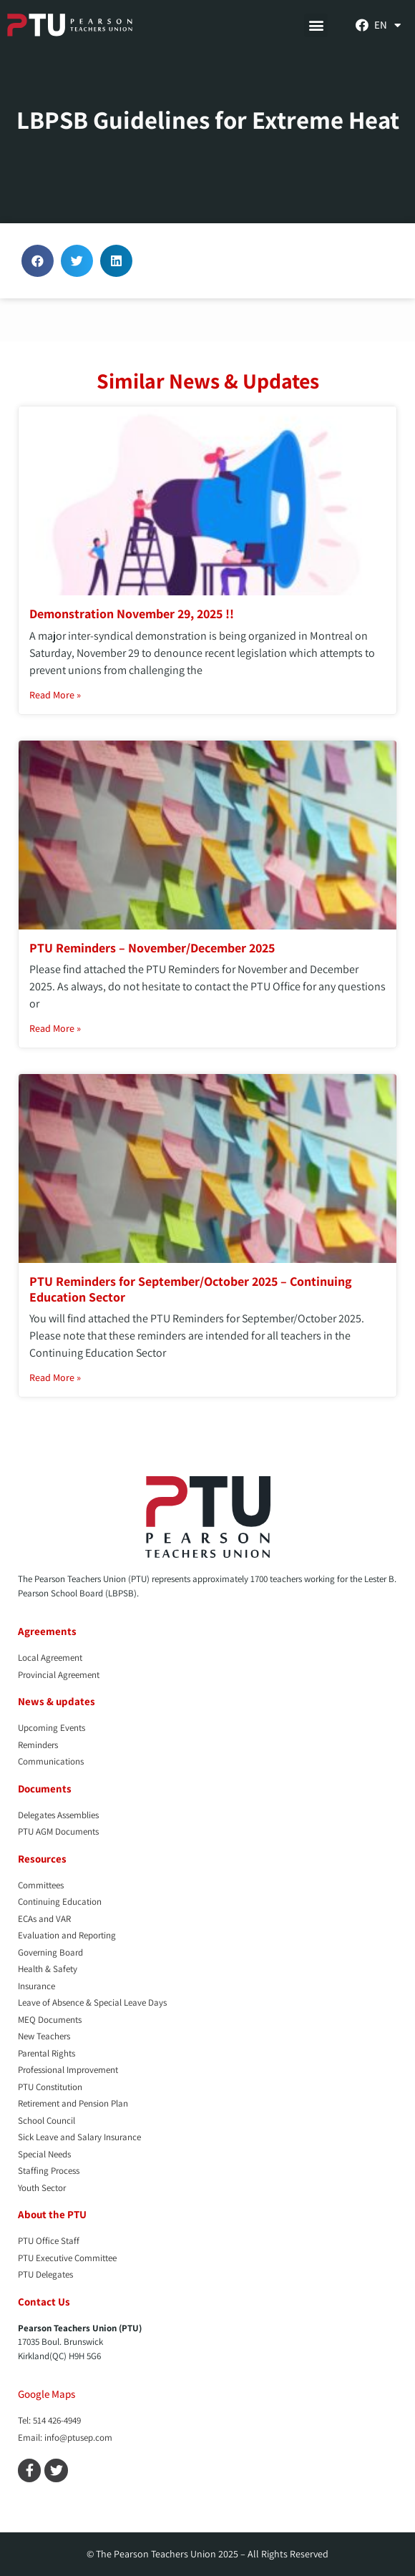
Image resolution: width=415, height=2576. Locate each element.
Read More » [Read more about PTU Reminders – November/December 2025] (55, 1028)
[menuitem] (387, 25)
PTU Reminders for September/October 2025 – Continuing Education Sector (190, 1289)
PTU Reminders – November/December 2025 (152, 948)
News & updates (56, 1701)
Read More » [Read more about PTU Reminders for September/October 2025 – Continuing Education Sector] (55, 1377)
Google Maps (46, 2394)
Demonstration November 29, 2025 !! (131, 613)
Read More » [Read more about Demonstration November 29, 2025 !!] (55, 694)
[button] (316, 25)
